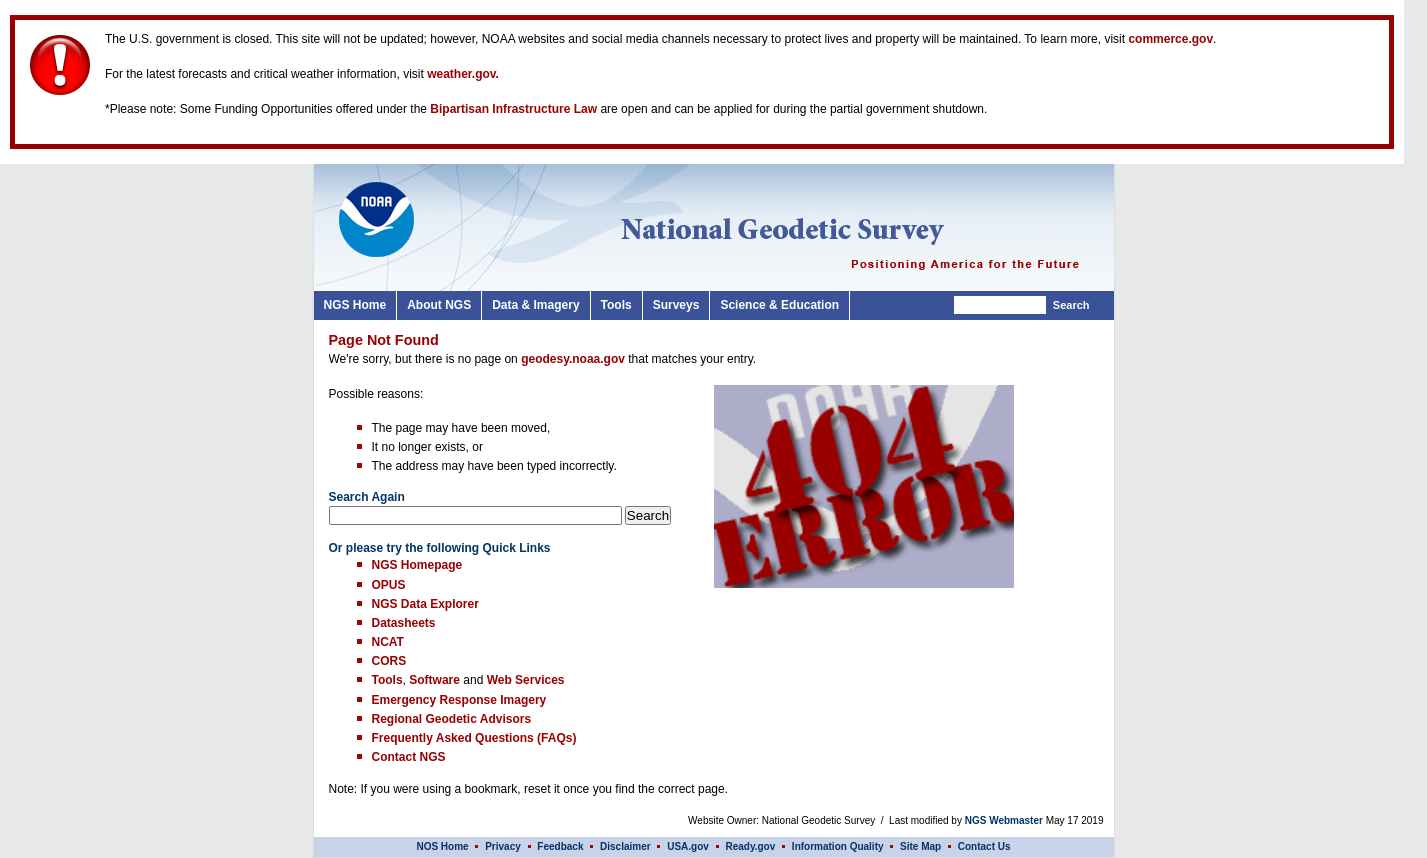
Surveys (676, 305)
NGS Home (355, 305)
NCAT (388, 642)
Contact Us (984, 846)
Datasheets (404, 623)
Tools (616, 305)
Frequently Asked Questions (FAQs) (474, 738)
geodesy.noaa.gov (573, 359)
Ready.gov (750, 846)
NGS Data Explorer (425, 604)
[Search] (1000, 305)
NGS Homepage (417, 565)
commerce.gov (1170, 39)
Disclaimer (625, 846)
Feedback (560, 846)
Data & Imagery (535, 305)
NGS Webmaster (1004, 820)
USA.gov (688, 846)
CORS (389, 661)
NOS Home (442, 846)
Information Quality (838, 846)
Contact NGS (409, 757)
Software (434, 680)
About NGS (439, 305)
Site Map (920, 846)
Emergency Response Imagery (459, 700)
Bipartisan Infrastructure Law (513, 109)
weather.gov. (463, 74)
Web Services (526, 680)
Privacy (504, 846)
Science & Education (779, 305)
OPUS (389, 585)
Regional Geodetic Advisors (452, 719)
